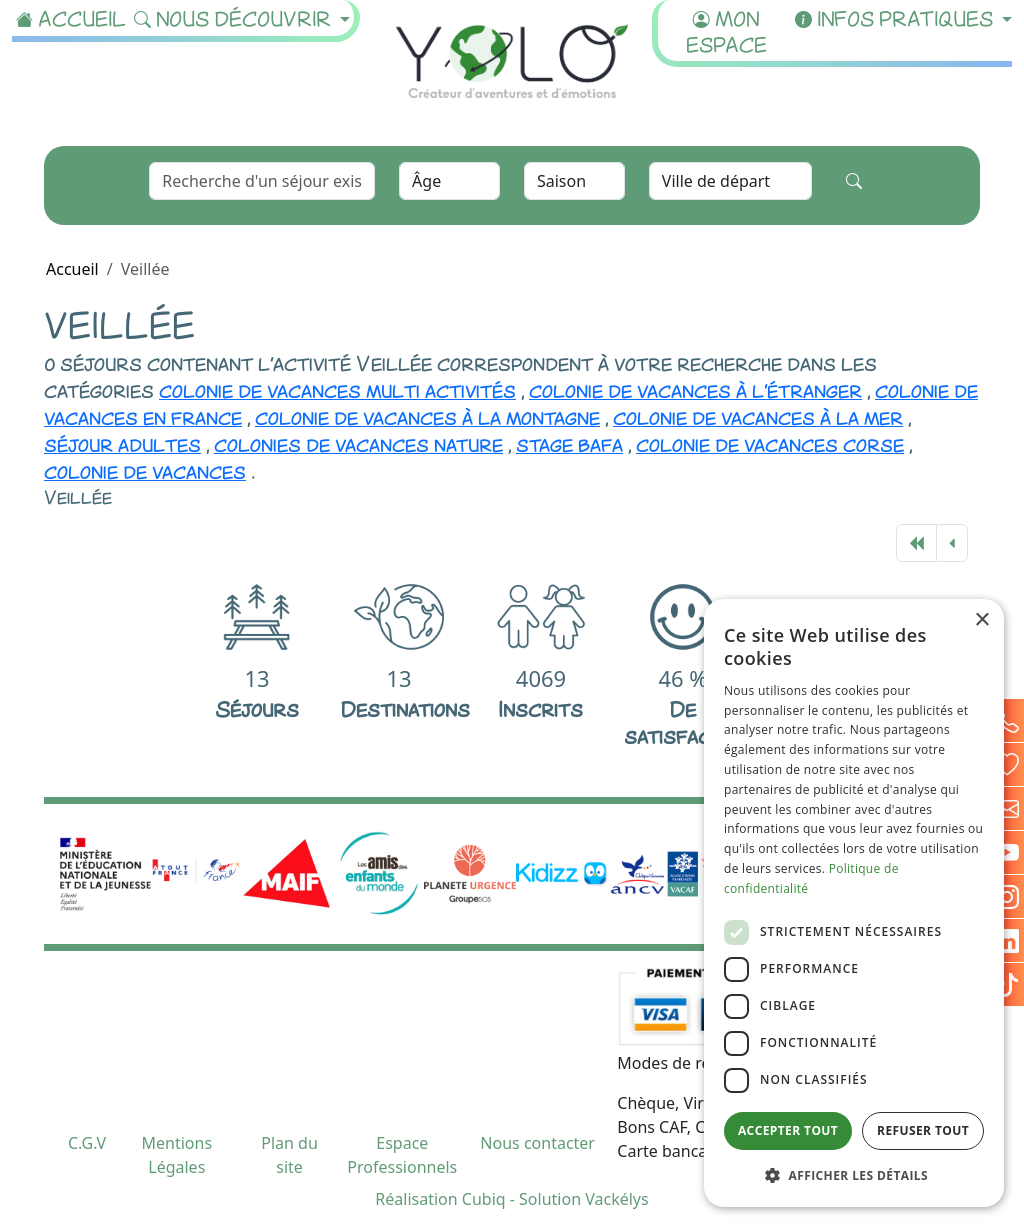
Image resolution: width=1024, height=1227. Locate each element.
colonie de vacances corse (770, 443)
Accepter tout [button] (788, 1130)
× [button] (981, 620)
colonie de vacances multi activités (337, 389)
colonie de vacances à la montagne (427, 416)
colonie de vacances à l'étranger (695, 389)
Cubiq (484, 1199)
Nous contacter (537, 1143)
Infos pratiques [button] (896, 17)
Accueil (71, 17)
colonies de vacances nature (358, 443)
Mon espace (726, 30)
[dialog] (854, 903)
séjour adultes (122, 443)
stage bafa (569, 443)
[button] (854, 1175)
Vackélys (616, 1199)
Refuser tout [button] (923, 1130)
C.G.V (87, 1143)
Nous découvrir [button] (235, 17)
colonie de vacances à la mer (758, 416)
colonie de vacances (145, 470)
